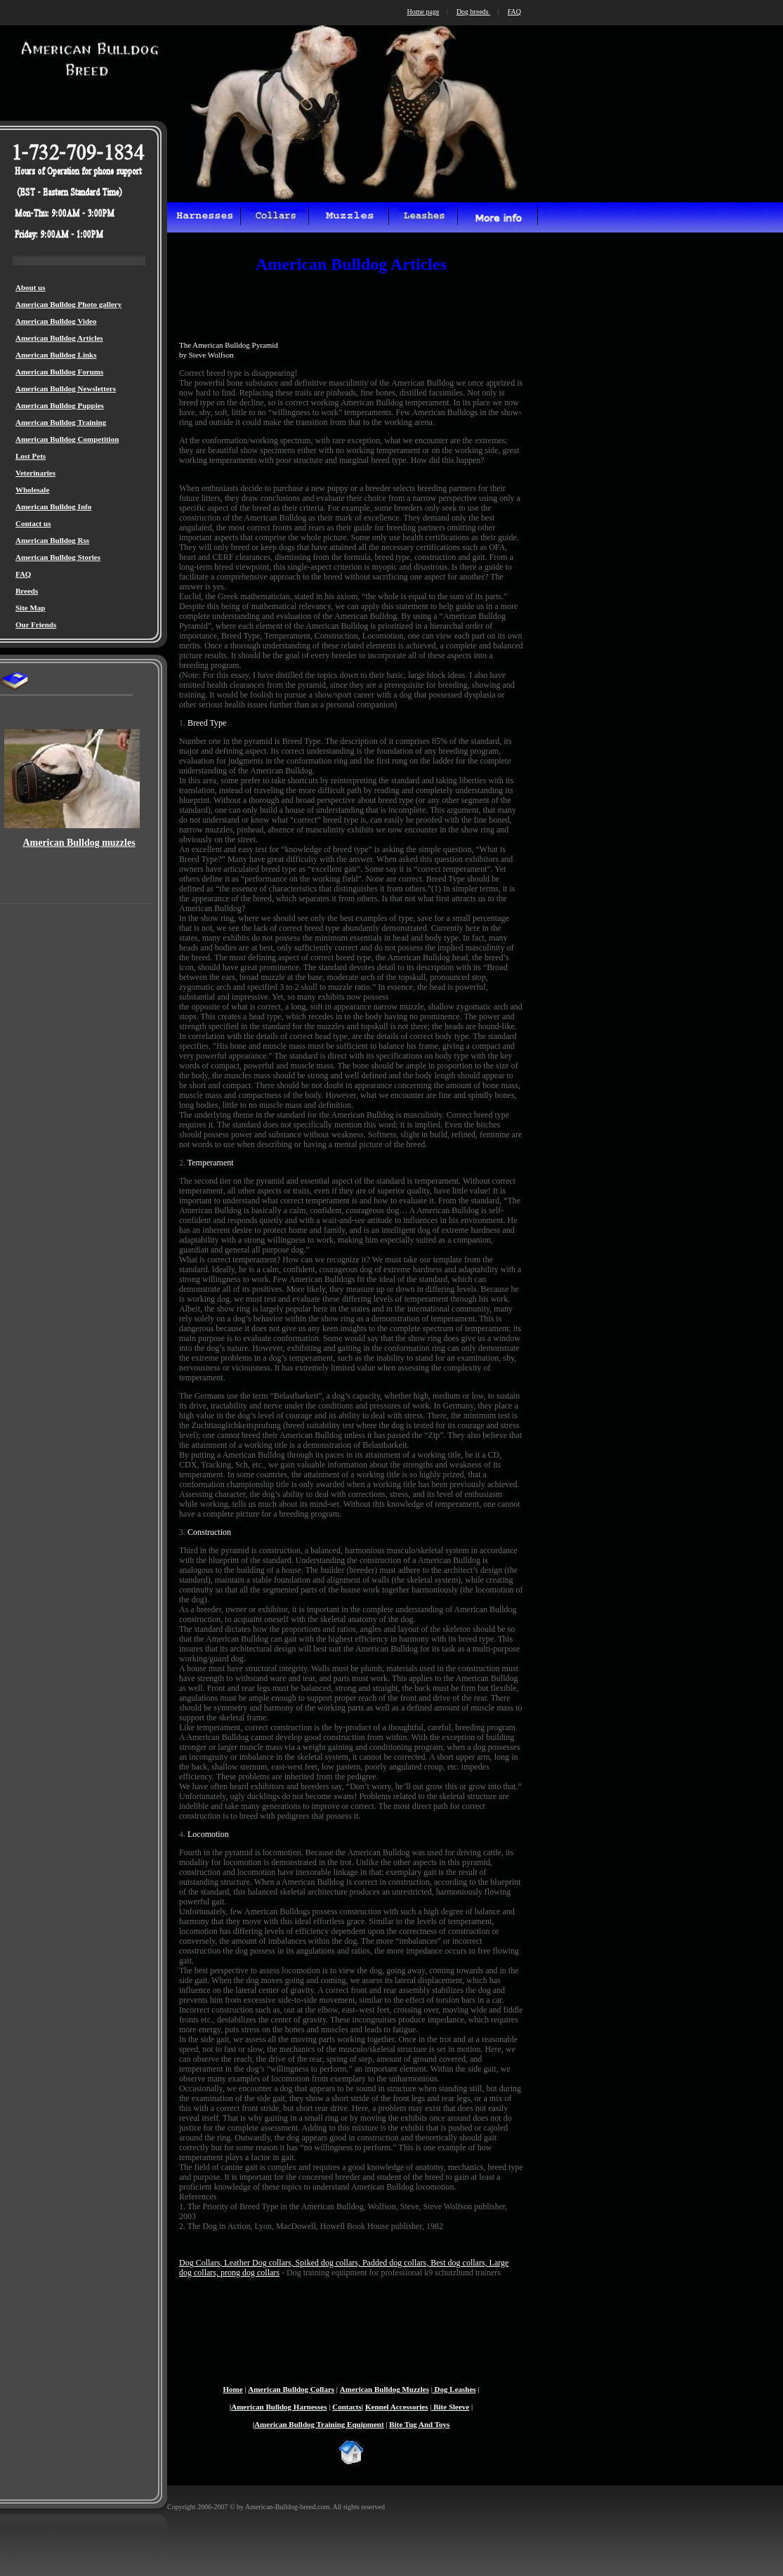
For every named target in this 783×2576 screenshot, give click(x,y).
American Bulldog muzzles (78, 842)
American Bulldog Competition (67, 439)
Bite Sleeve (450, 2406)
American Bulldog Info (53, 506)
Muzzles (414, 2389)
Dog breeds (473, 11)
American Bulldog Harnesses (279, 2406)
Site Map (30, 607)
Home (232, 2389)
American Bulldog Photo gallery (68, 304)
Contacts (347, 2406)
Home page (423, 11)
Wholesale (32, 489)
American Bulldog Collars (291, 2389)
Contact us (33, 523)
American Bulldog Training (60, 422)
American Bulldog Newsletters (65, 388)
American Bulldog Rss (52, 540)
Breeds (26, 591)
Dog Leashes (454, 2389)
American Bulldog (370, 2389)
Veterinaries (35, 473)
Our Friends (35, 624)
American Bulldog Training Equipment (319, 2424)
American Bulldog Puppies (59, 405)
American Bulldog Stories (57, 557)
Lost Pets (30, 456)
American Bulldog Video (56, 321)
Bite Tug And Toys (419, 2424)
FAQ (23, 574)
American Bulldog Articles (59, 338)
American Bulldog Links (56, 355)
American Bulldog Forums (59, 371)
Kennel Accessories (396, 2406)
